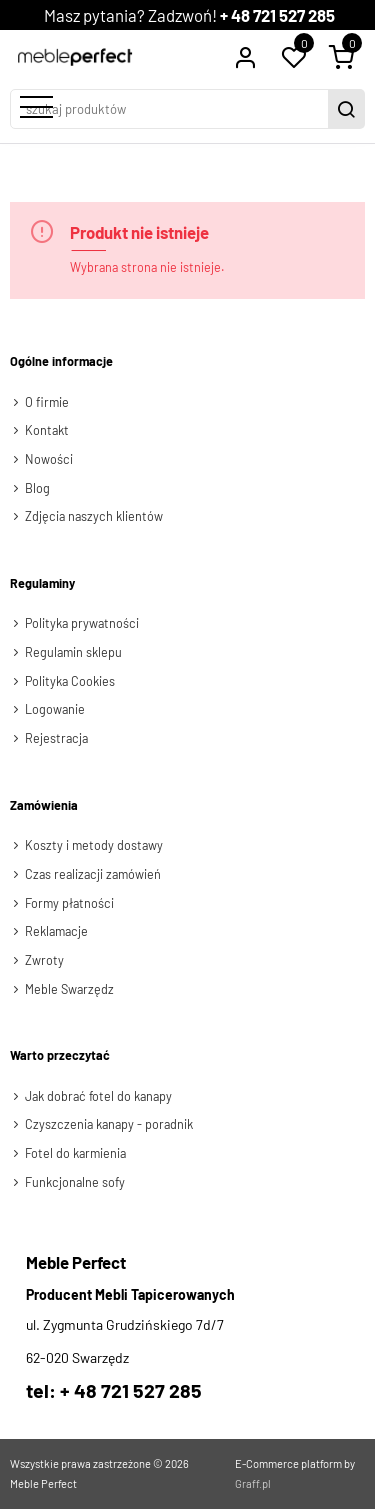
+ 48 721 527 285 (277, 15)
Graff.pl (253, 1483)
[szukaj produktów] (171, 109)
